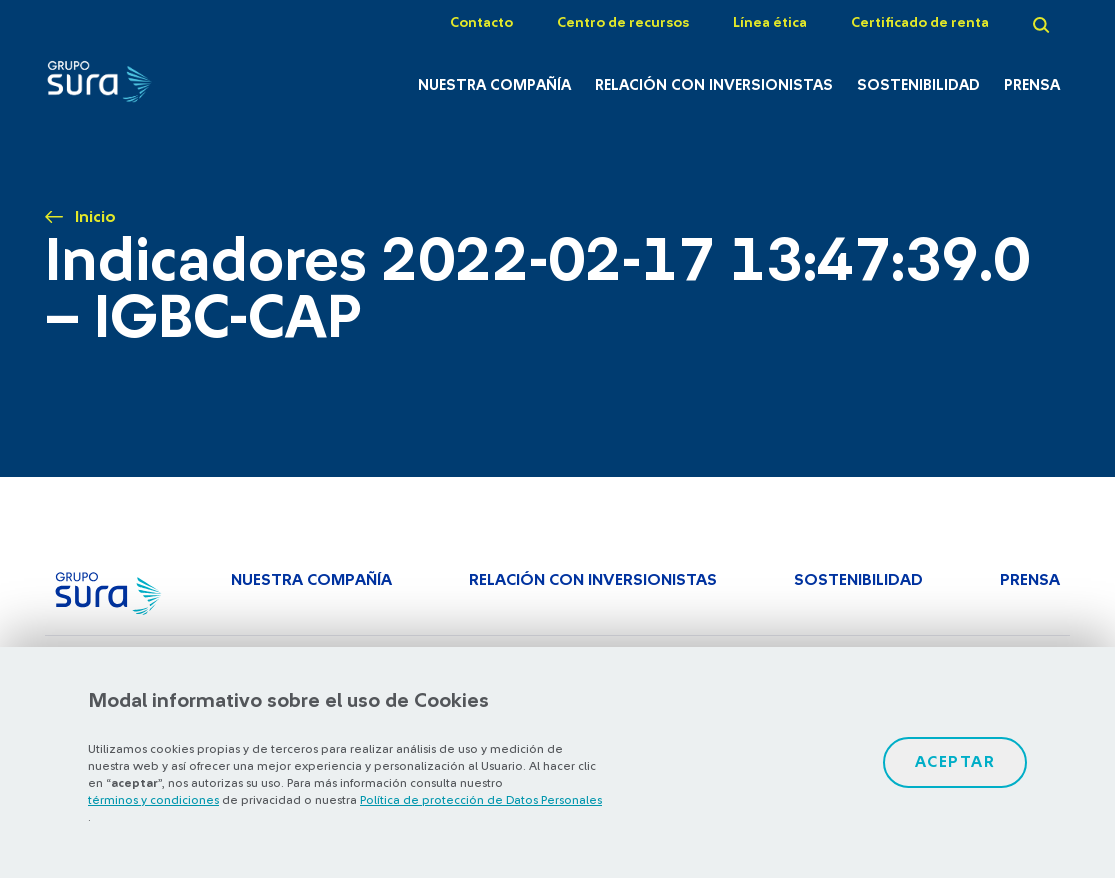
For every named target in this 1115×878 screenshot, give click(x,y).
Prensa (1032, 85)
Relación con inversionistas (714, 85)
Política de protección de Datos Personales (481, 800)
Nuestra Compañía (494, 85)
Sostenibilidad (918, 85)
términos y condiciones (153, 800)
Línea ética (770, 23)
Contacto (481, 23)
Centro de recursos (623, 23)
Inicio (95, 217)
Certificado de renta (920, 23)
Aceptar (955, 762)
